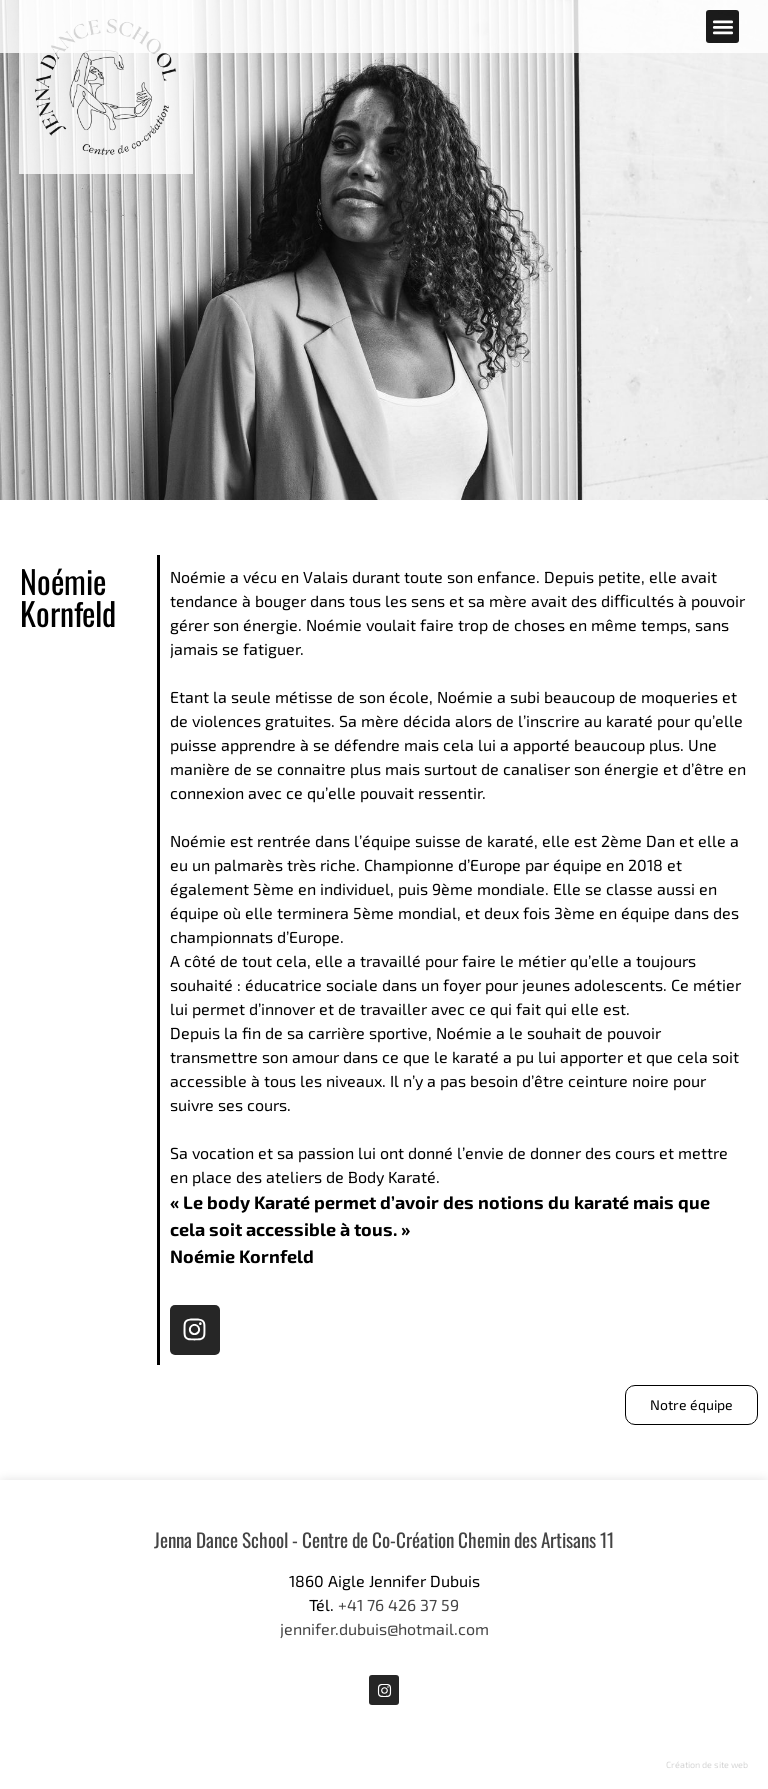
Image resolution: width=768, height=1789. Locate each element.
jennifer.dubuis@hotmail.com (384, 1628)
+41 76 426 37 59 (398, 1604)
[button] (722, 26)
